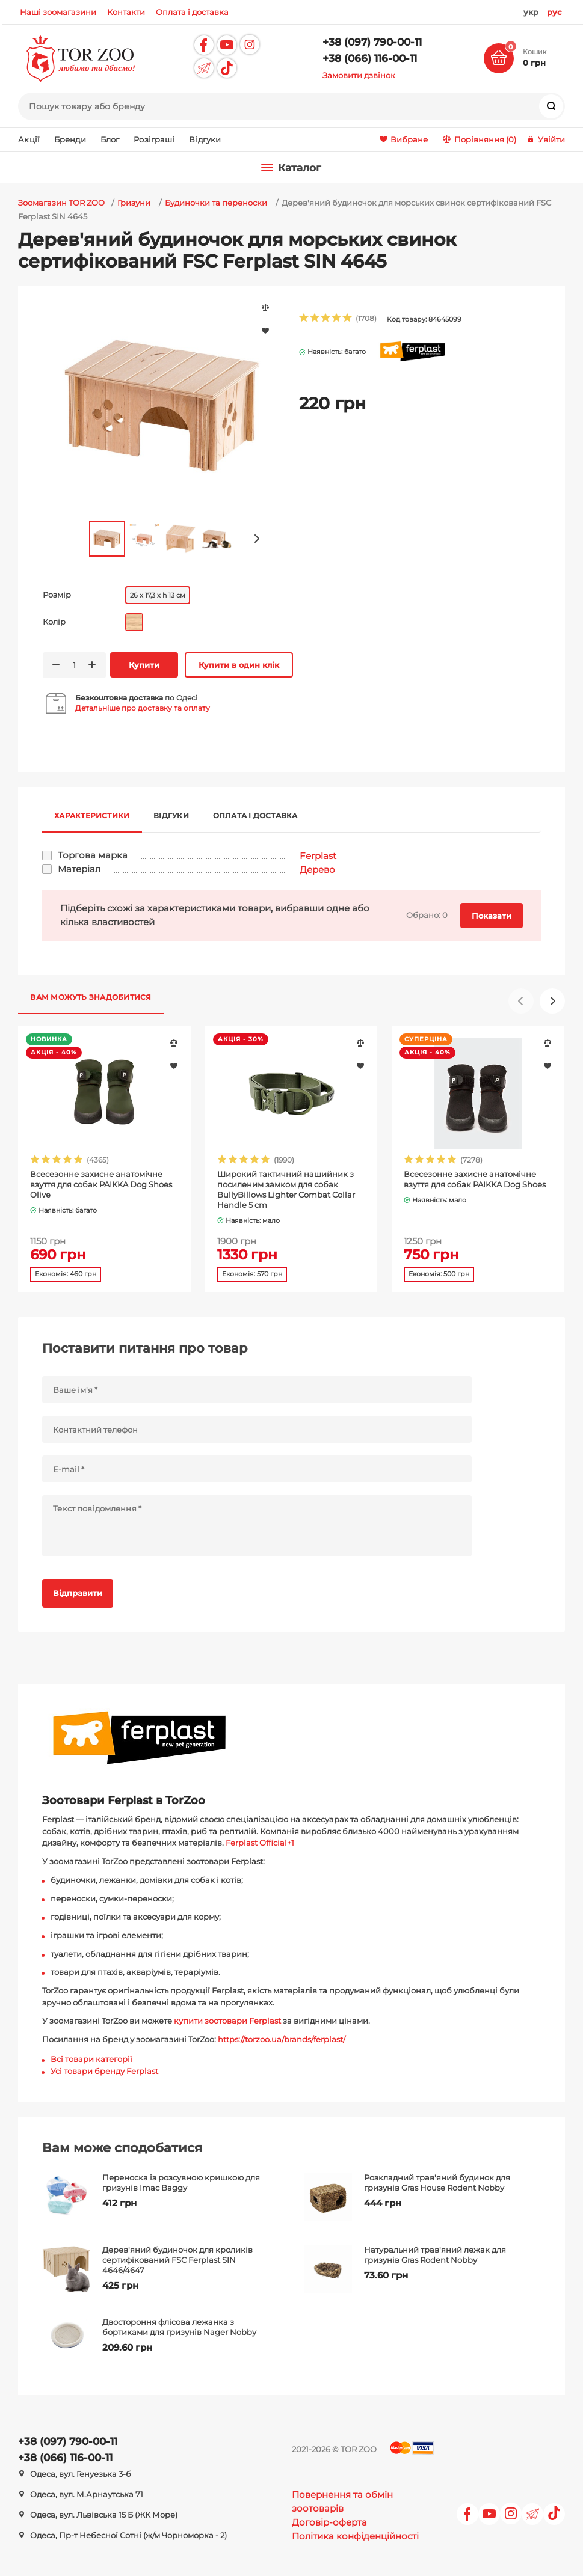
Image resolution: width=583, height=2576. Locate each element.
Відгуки (205, 139)
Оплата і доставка (255, 815)
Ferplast (318, 855)
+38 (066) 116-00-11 (369, 58)
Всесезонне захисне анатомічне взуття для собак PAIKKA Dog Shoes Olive (101, 1184)
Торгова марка (93, 855)
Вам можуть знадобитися (90, 997)
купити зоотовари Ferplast (227, 2020)
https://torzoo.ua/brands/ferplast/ (281, 2039)
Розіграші (154, 139)
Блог (110, 139)
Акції (29, 139)
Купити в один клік (239, 665)
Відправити (77, 1593)
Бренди (70, 139)
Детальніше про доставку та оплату (142, 707)
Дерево (317, 869)
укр (530, 12)
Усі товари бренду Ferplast (104, 2071)
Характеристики (91, 815)
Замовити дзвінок (358, 75)
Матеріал (79, 869)
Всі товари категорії (91, 2059)
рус (554, 12)
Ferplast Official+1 (260, 1842)
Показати (491, 915)
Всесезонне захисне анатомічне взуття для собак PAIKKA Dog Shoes (475, 1179)
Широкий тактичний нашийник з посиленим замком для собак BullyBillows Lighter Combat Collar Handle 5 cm (286, 1189)
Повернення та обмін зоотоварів (342, 2501)
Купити (144, 665)
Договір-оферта (329, 2522)
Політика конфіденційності (355, 2536)
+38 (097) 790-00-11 (372, 42)
